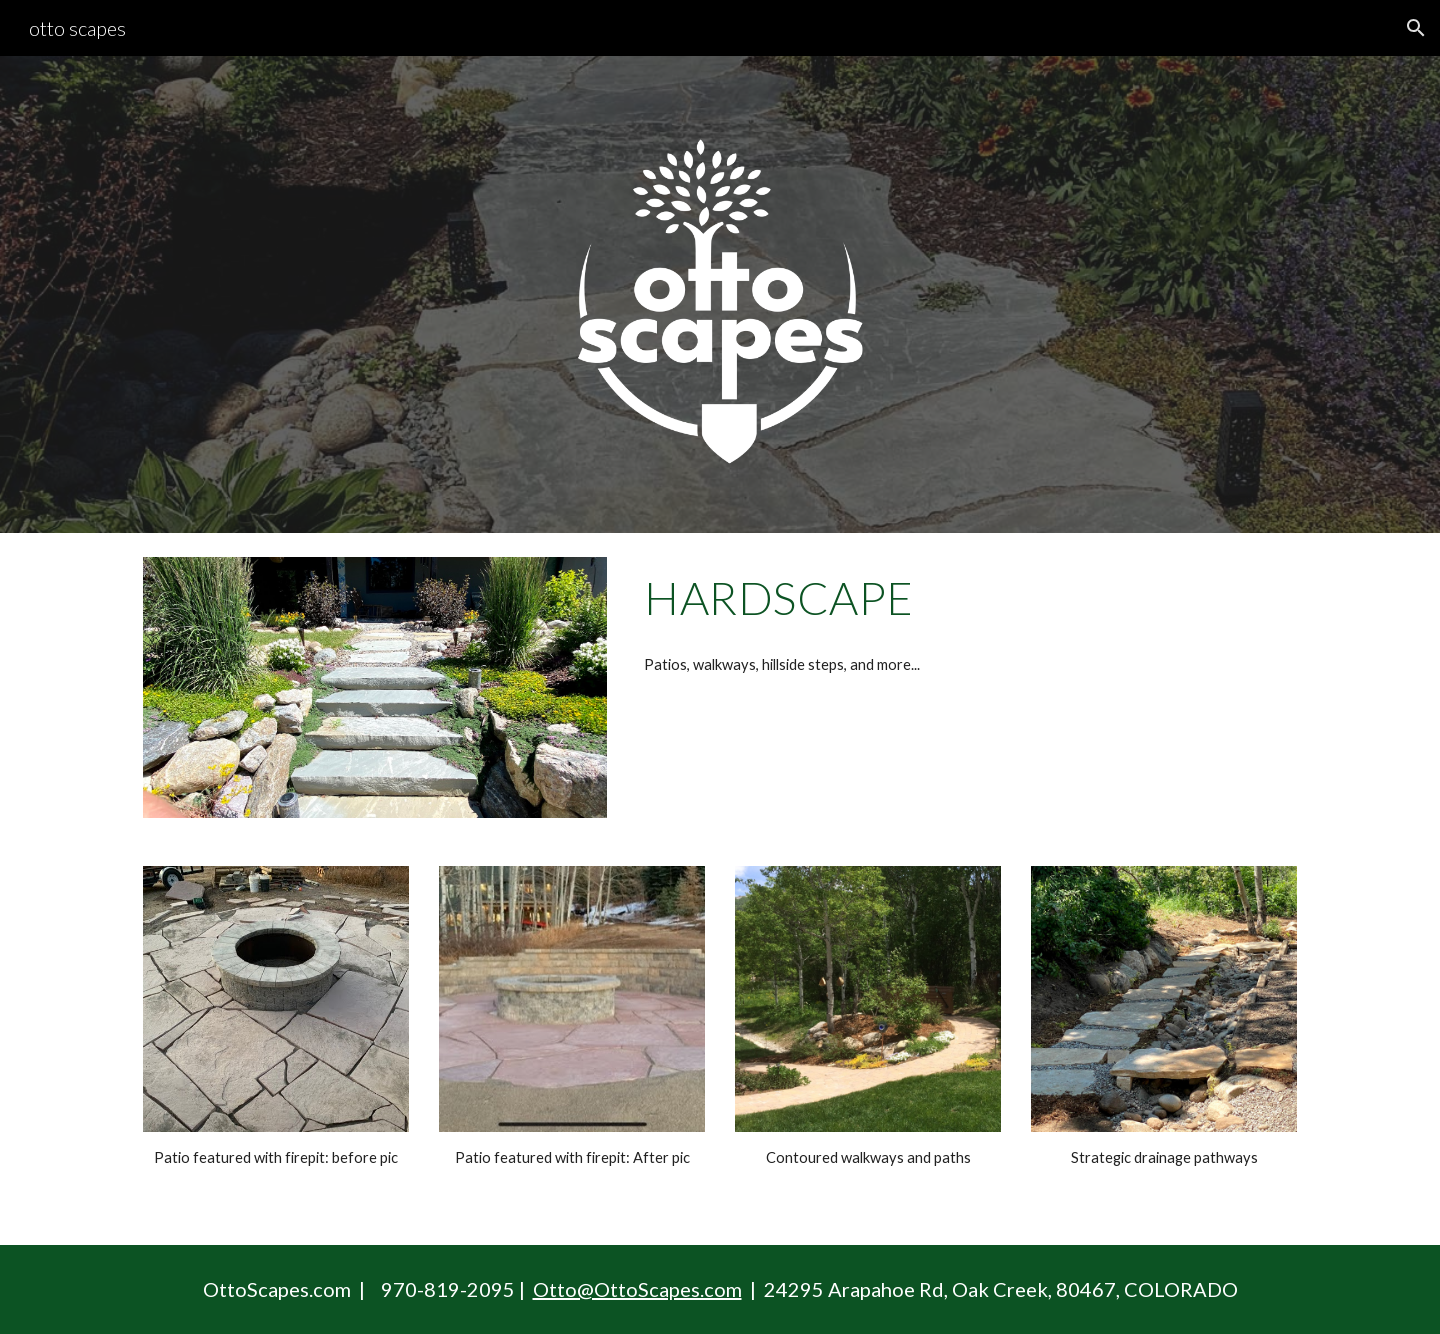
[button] (1416, 28)
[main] (966, 598)
